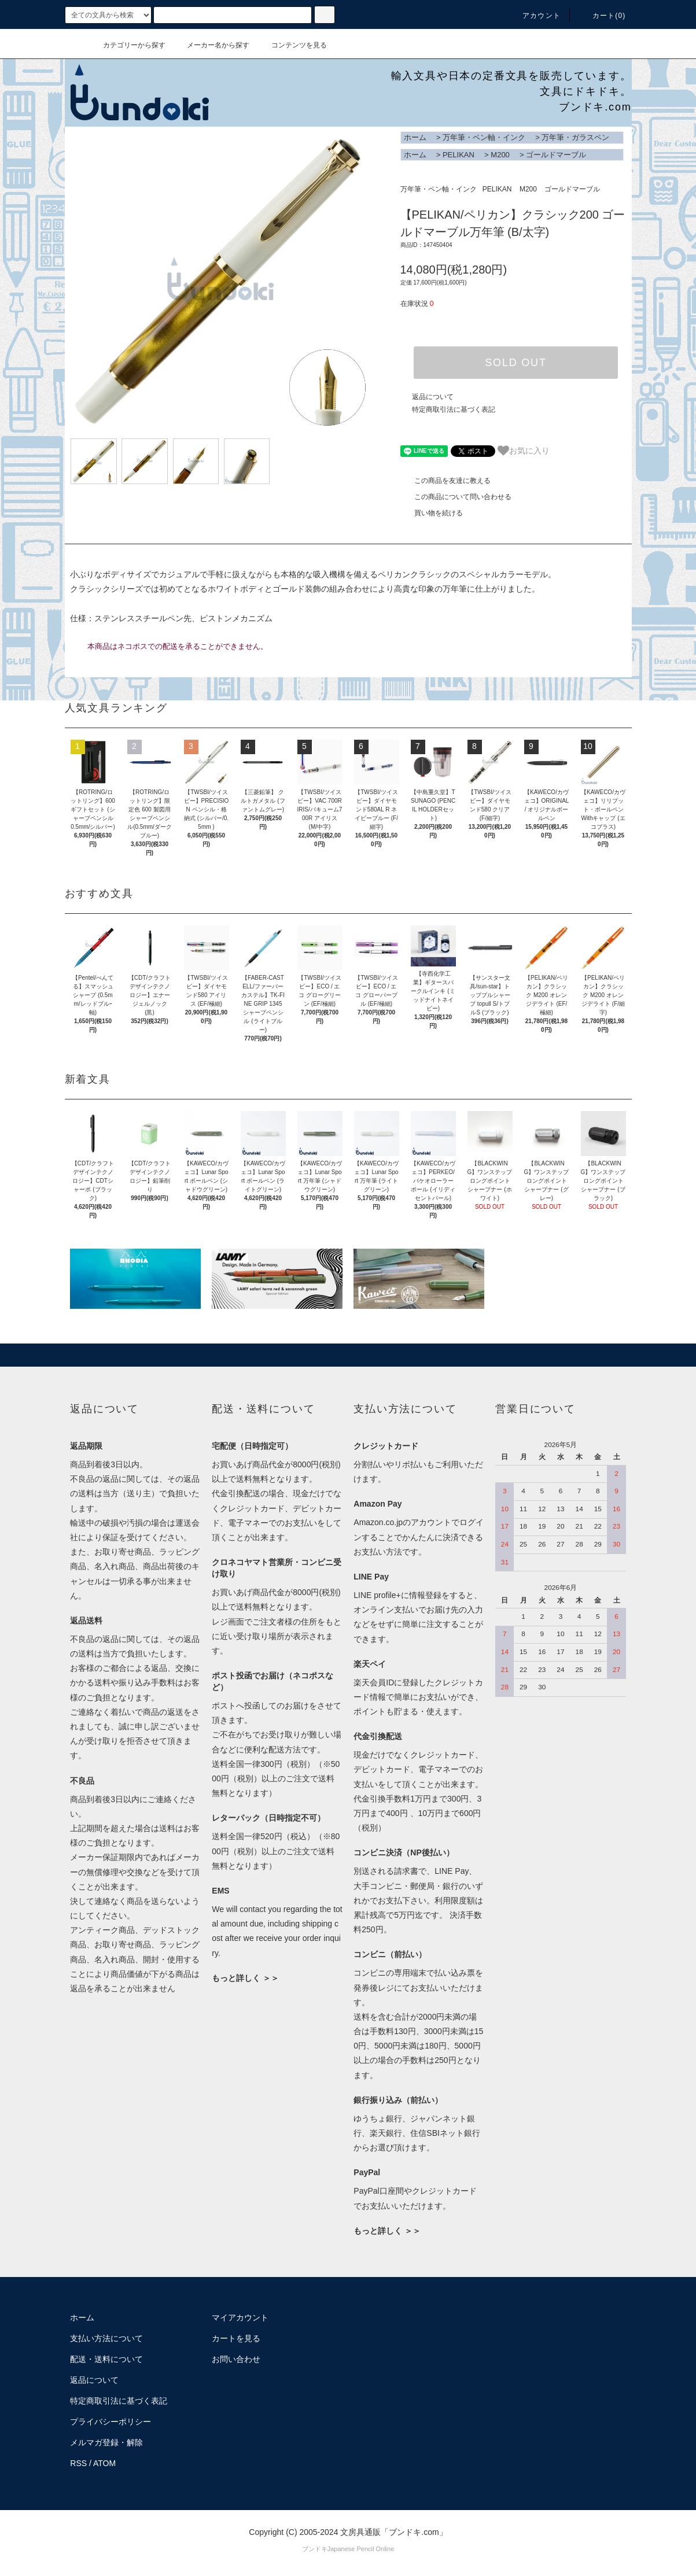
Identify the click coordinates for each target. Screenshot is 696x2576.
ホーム (415, 137)
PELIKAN (458, 154)
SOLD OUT (515, 362)
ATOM (104, 2463)
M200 (500, 154)
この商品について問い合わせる (455, 497)
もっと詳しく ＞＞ (245, 1978)
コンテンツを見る (292, 45)
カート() (602, 16)
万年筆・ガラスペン (575, 137)
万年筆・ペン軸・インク (484, 137)
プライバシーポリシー (110, 2421)
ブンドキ (314, 2548)
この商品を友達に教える (445, 481)
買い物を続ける (431, 513)
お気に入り (524, 450)
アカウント (535, 16)
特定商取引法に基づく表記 (453, 409)
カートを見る (236, 2338)
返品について (433, 397)
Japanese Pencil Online (361, 2548)
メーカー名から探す (211, 45)
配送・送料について (106, 2359)
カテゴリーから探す (127, 45)
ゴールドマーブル (556, 154)
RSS (78, 2463)
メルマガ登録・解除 (106, 2442)
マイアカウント (240, 2317)
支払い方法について (106, 2338)
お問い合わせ (236, 2359)
